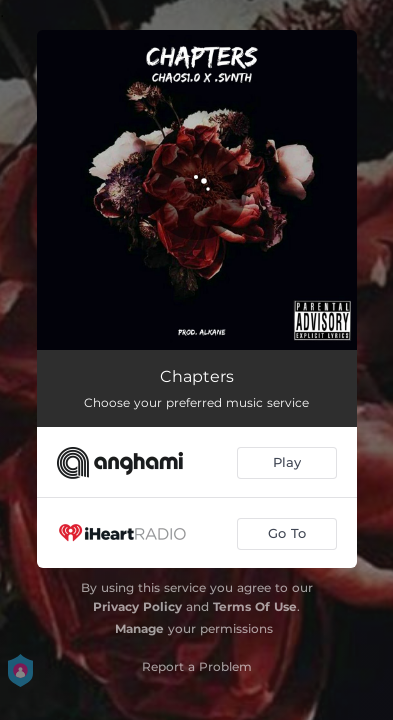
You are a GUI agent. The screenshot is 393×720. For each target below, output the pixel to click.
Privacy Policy (137, 606)
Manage (139, 628)
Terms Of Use (255, 606)
